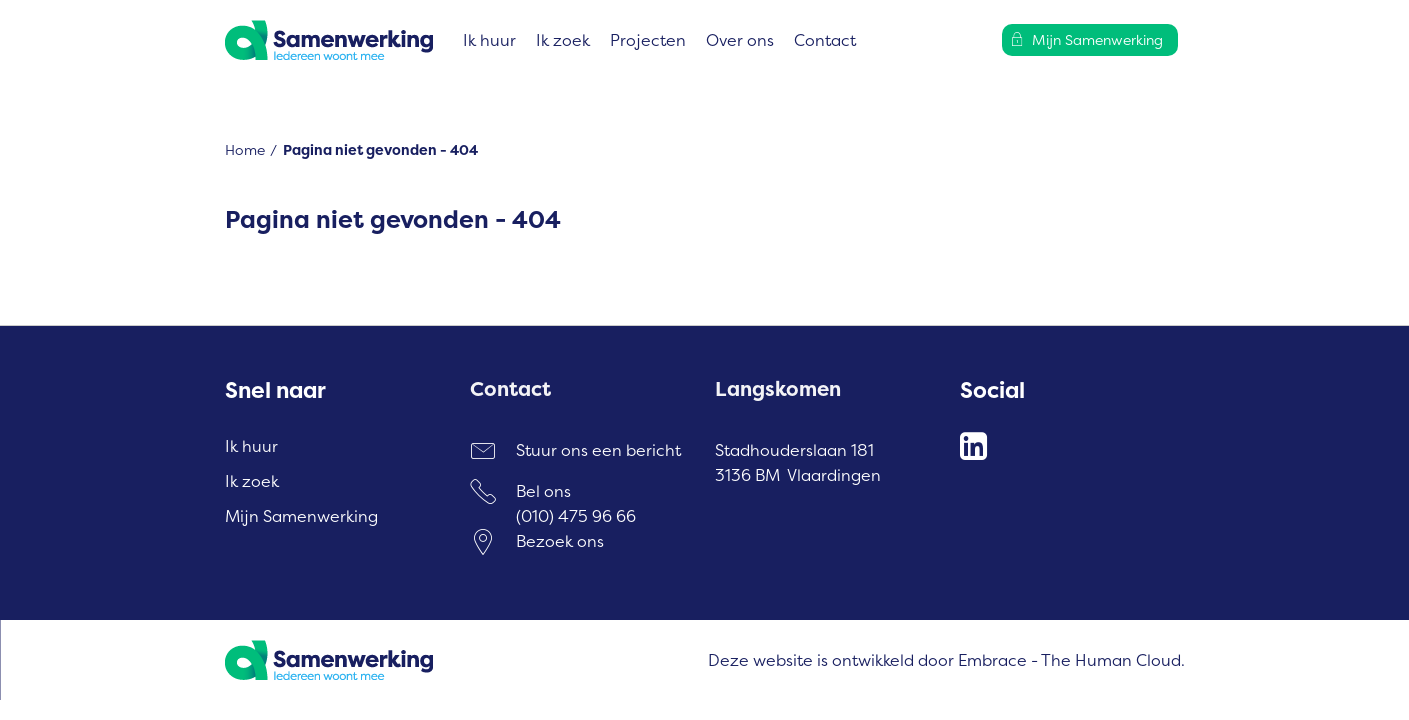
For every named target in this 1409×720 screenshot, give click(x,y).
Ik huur (489, 40)
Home (245, 149)
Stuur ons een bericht (598, 450)
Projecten (648, 40)
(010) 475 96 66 (576, 516)
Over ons (740, 40)
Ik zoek (563, 40)
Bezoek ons (560, 541)
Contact (825, 40)
